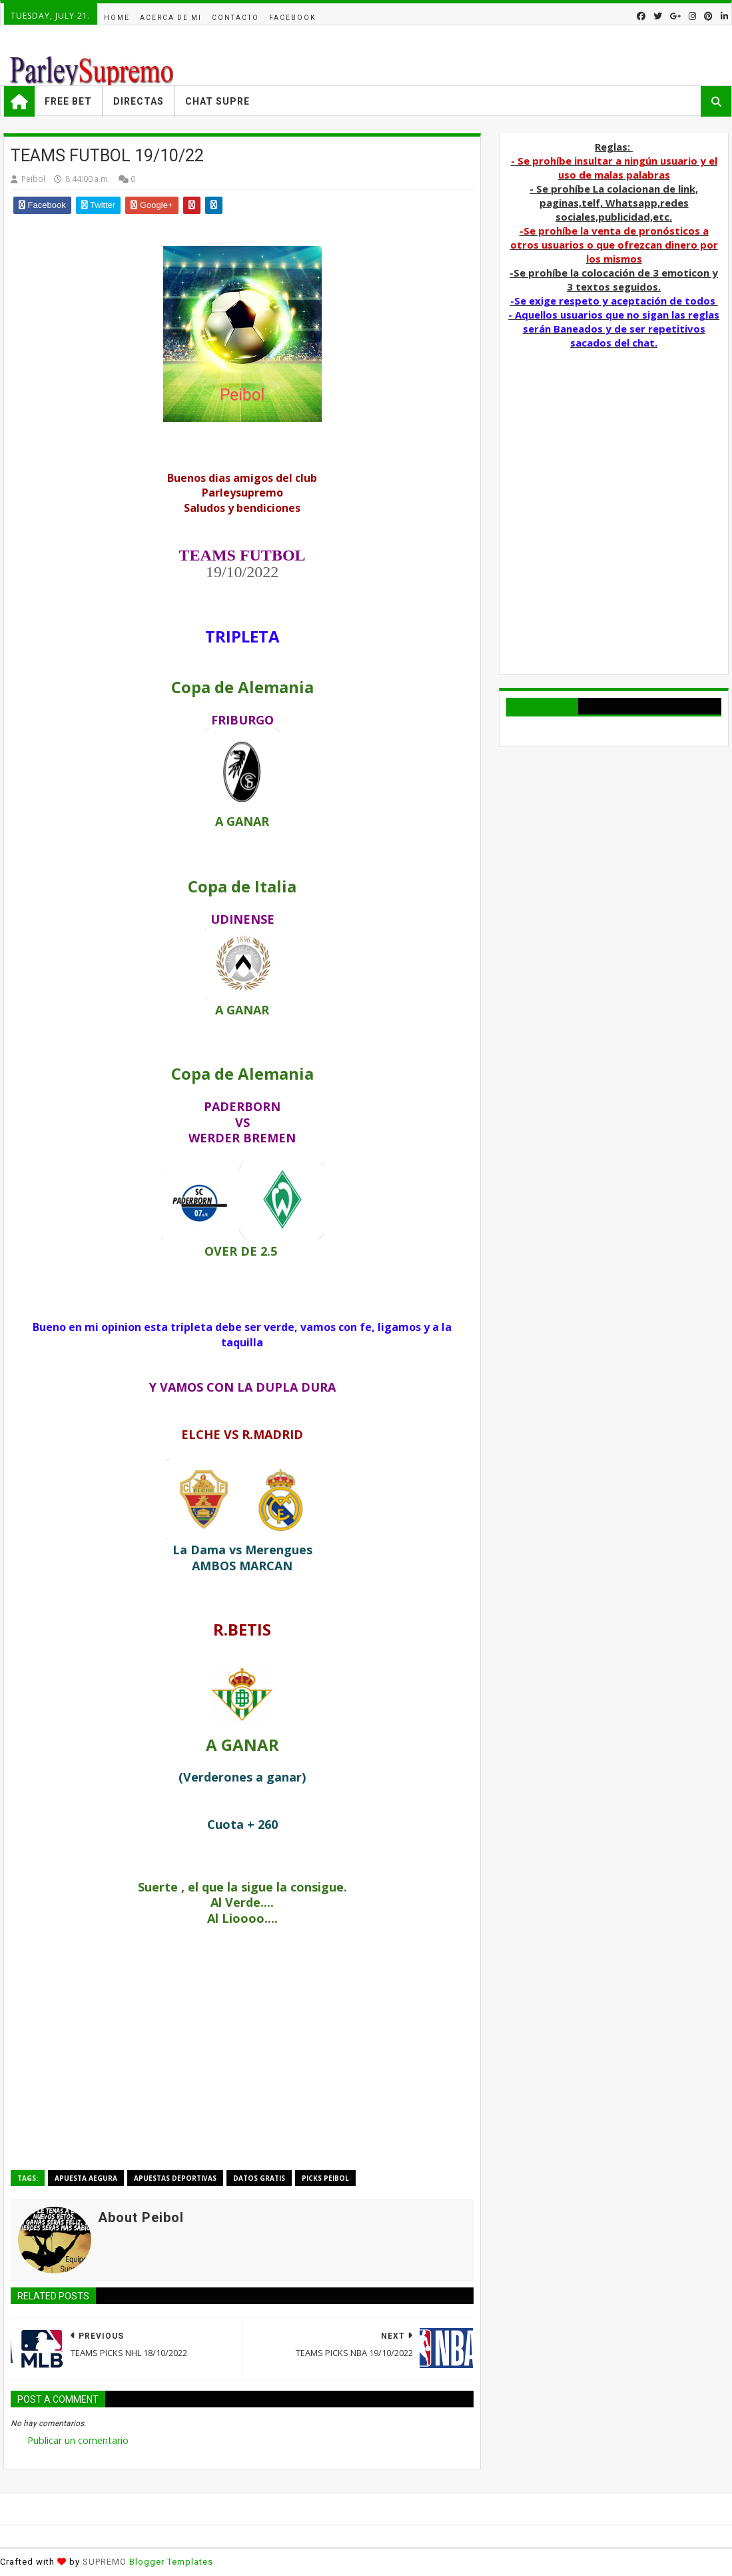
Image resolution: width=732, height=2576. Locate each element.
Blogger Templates (171, 2562)
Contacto (235, 17)
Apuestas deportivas (175, 2178)
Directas (138, 101)
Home (117, 17)
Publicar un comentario (78, 2440)
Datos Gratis (259, 2178)
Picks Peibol (325, 2178)
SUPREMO (105, 2562)
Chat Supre (217, 101)
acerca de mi (171, 17)
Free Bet (68, 101)
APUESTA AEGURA (86, 2178)
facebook (292, 17)
